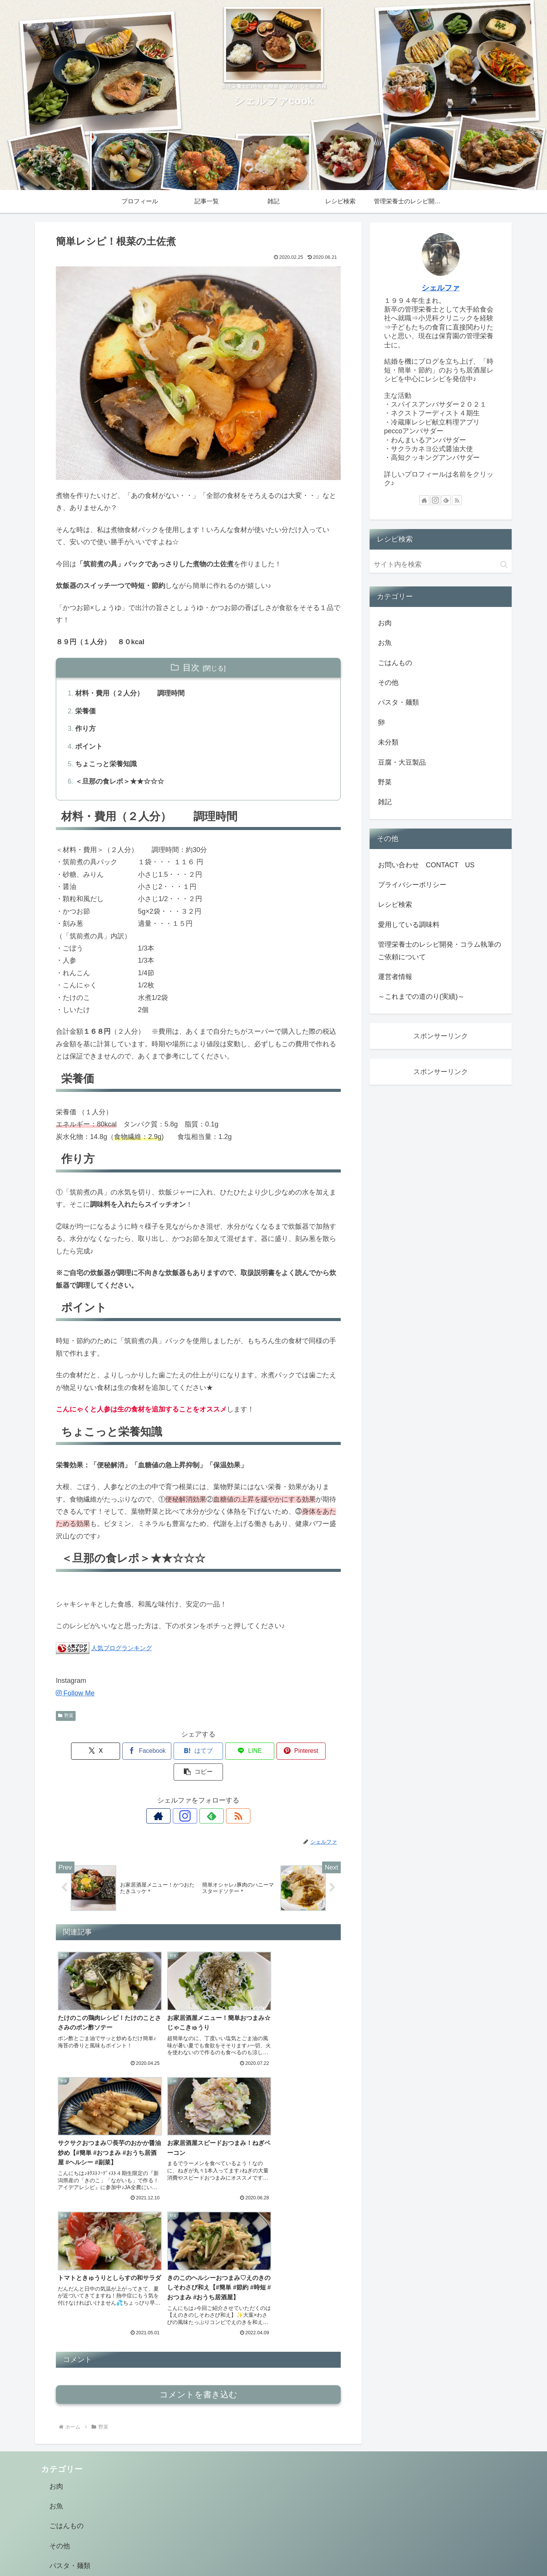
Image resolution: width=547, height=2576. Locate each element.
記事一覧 (300, 2552)
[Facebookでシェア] (126, 1751)
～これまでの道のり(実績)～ (421, 996)
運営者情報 (395, 977)
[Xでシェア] (78, 1751)
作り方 (85, 729)
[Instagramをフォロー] (189, 1796)
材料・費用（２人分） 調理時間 (130, 693)
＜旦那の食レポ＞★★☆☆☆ (119, 782)
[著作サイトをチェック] (172, 1796)
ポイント (89, 747)
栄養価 (85, 711)
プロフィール (265, 2552)
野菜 (65, 1716)
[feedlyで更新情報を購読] (207, 1796)
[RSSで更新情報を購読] (224, 1796)
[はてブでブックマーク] (174, 1751)
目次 (191, 667)
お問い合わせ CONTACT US (426, 865)
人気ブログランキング (121, 1648)
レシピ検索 (395, 904)
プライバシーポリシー (412, 885)
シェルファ (441, 288)
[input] (441, 564)
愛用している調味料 (408, 924)
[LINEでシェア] (222, 1751)
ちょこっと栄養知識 (106, 764)
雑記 (324, 2552)
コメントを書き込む (198, 2234)
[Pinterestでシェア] (270, 1751)
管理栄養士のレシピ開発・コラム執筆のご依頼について (439, 950)
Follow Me (75, 1694)
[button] (318, 1751)
